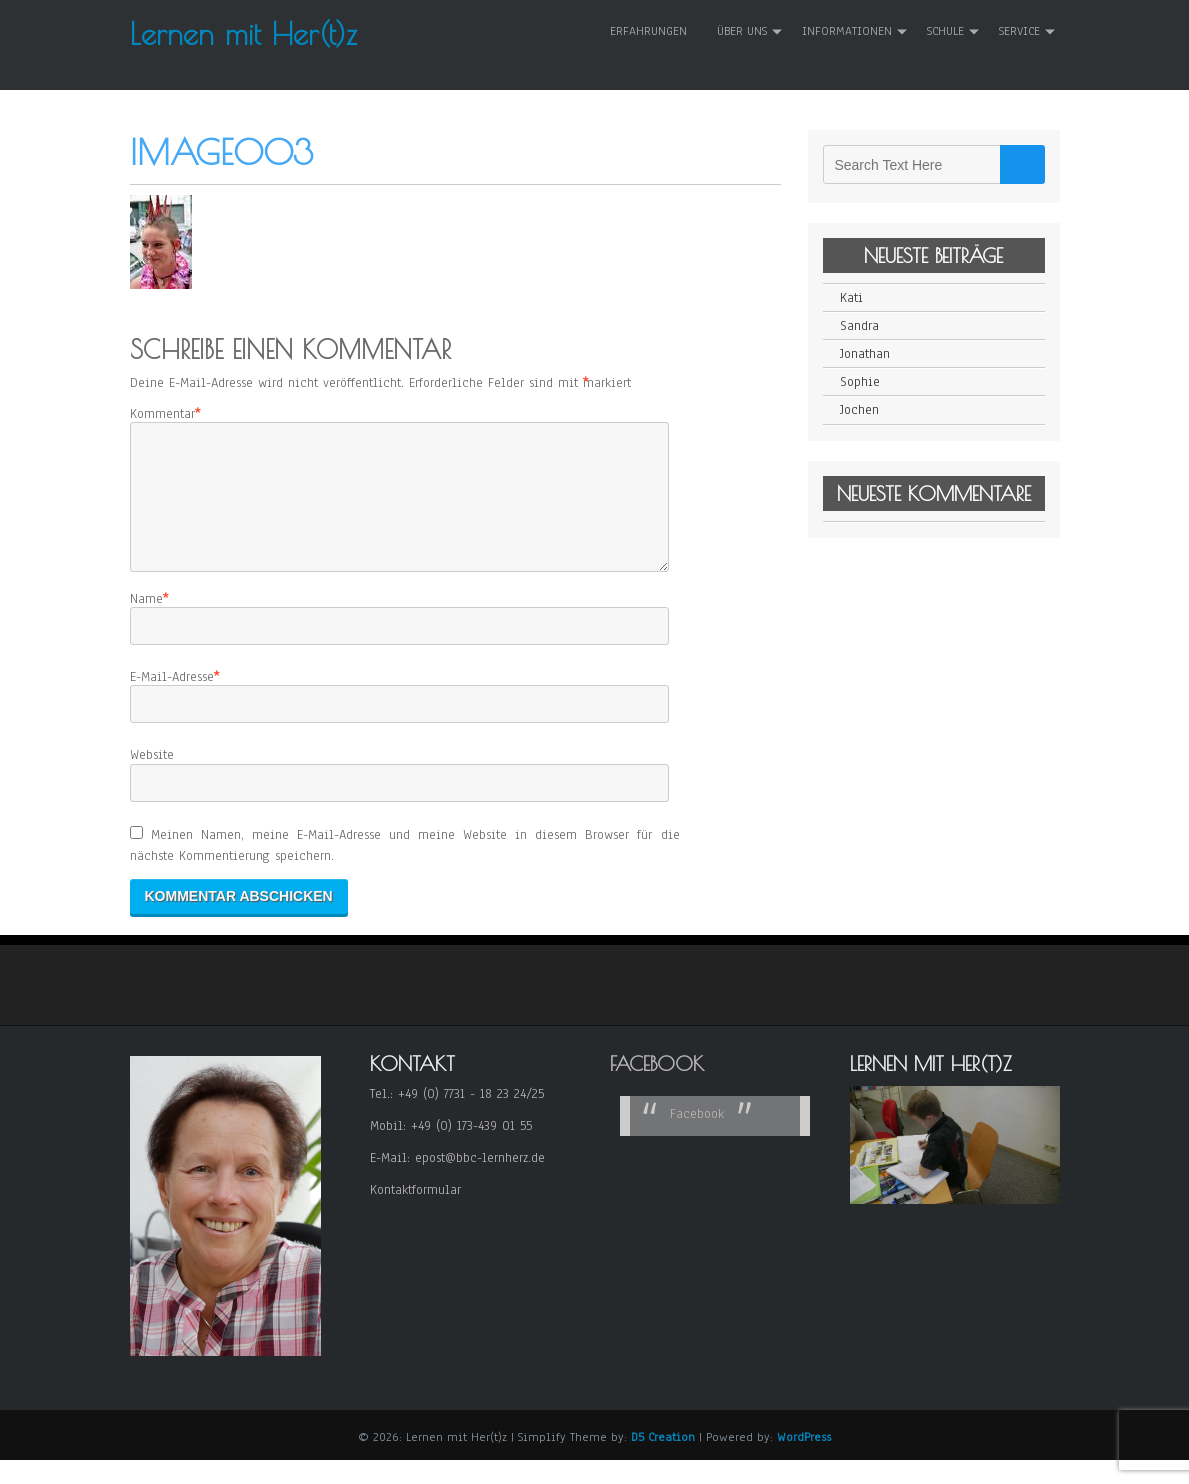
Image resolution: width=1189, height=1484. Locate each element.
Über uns (742, 31)
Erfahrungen (648, 31)
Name (146, 623)
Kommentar (162, 414)
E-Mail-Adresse (172, 701)
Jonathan (865, 354)
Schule (945, 31)
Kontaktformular (415, 1214)
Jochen (859, 410)
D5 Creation (663, 1461)
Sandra (859, 326)
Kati (851, 298)
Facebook (657, 1087)
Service (1019, 31)
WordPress (804, 1461)
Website (152, 779)
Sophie (860, 382)
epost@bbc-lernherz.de (480, 1182)
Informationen (847, 31)
